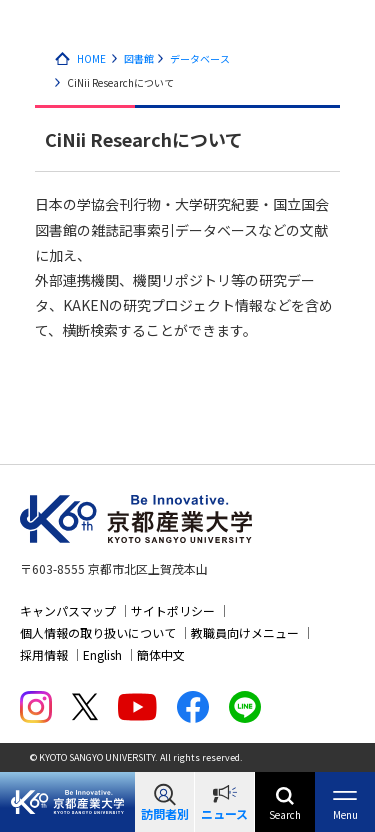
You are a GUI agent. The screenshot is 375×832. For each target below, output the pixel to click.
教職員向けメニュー (245, 632)
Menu (345, 814)
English (102, 654)
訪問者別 (165, 813)
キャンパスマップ (68, 610)
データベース (200, 58)
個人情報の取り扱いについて (98, 632)
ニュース (224, 813)
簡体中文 (161, 654)
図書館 (139, 58)
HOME (91, 58)
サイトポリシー (173, 610)
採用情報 (44, 654)
